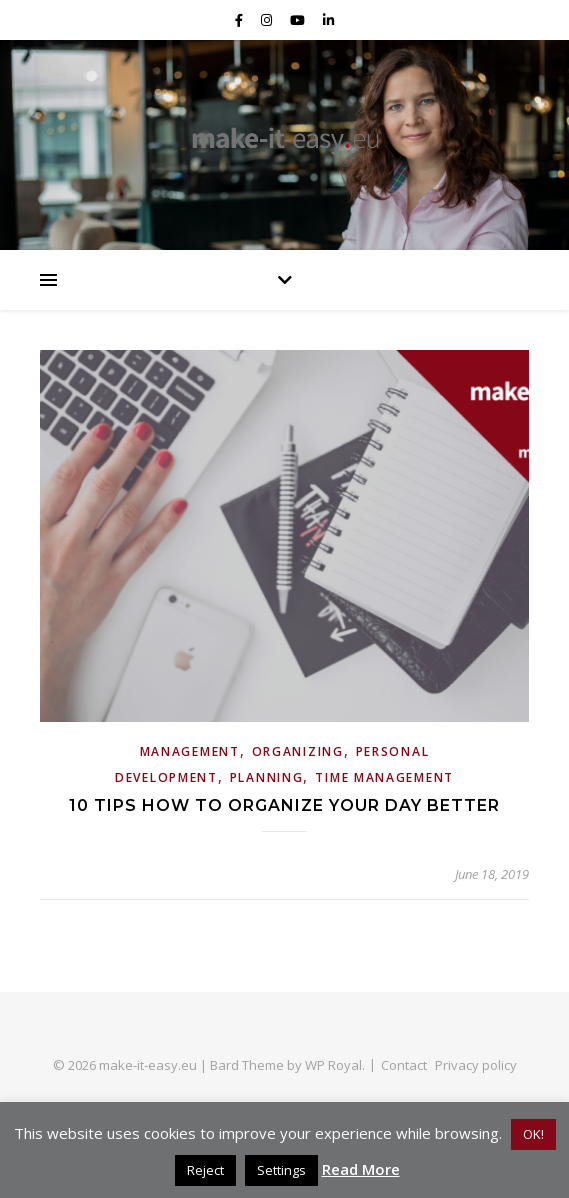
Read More (361, 1169)
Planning (267, 777)
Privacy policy (476, 1065)
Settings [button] (281, 1170)
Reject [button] (205, 1170)
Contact (404, 1065)
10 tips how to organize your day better (284, 805)
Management (190, 751)
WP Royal (333, 1065)
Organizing (298, 751)
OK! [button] (533, 1134)
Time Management (384, 777)
